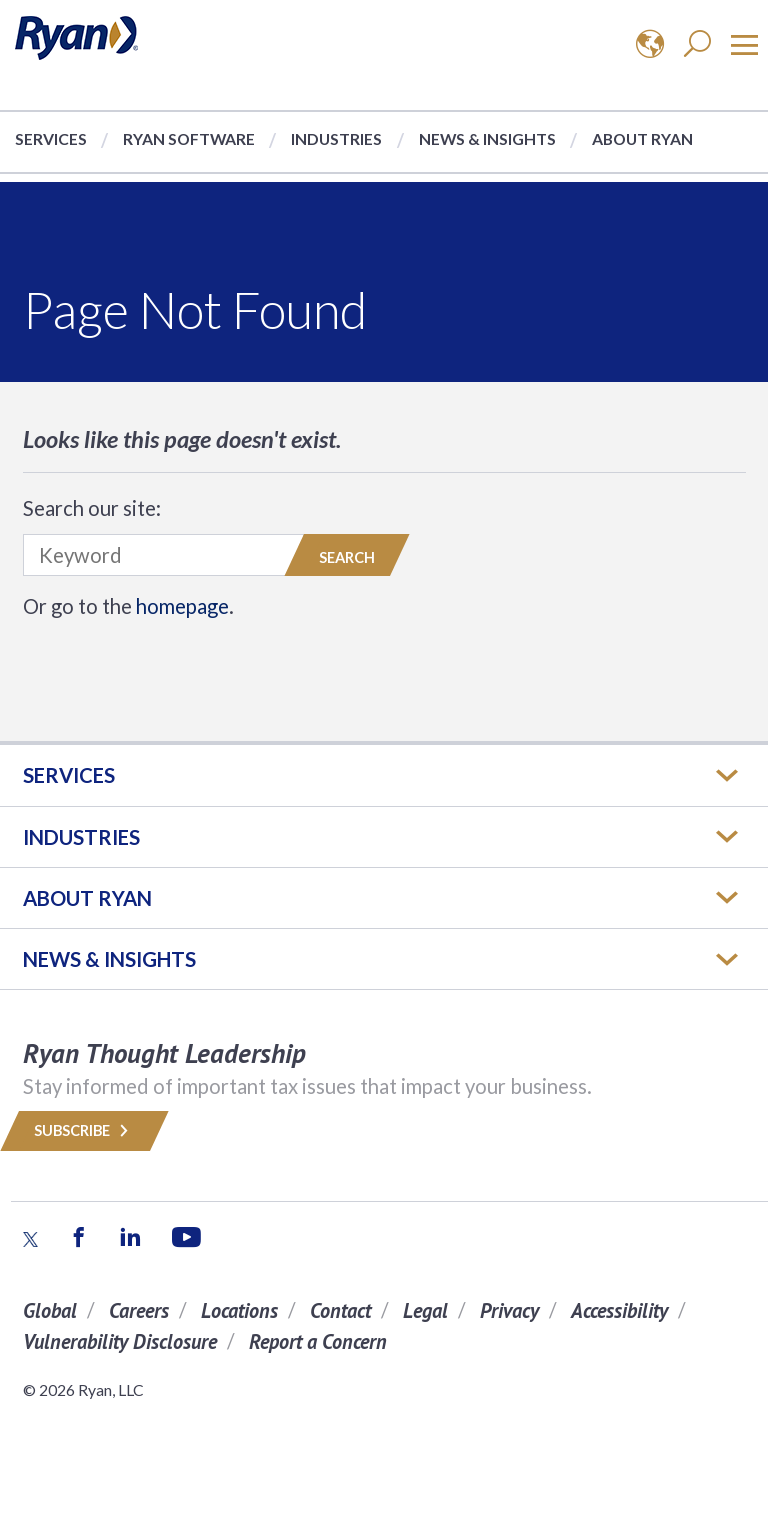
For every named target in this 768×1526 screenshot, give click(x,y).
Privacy (509, 1310)
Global (50, 1310)
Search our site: (92, 508)
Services (51, 138)
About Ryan (642, 138)
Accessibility (619, 1310)
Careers (139, 1310)
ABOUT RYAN (87, 898)
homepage (182, 606)
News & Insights (487, 138)
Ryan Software (189, 138)
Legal (425, 1310)
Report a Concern (318, 1341)
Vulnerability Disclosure (120, 1341)
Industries (336, 138)
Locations (239, 1310)
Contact (340, 1310)
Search (347, 557)
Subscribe (84, 1130)
